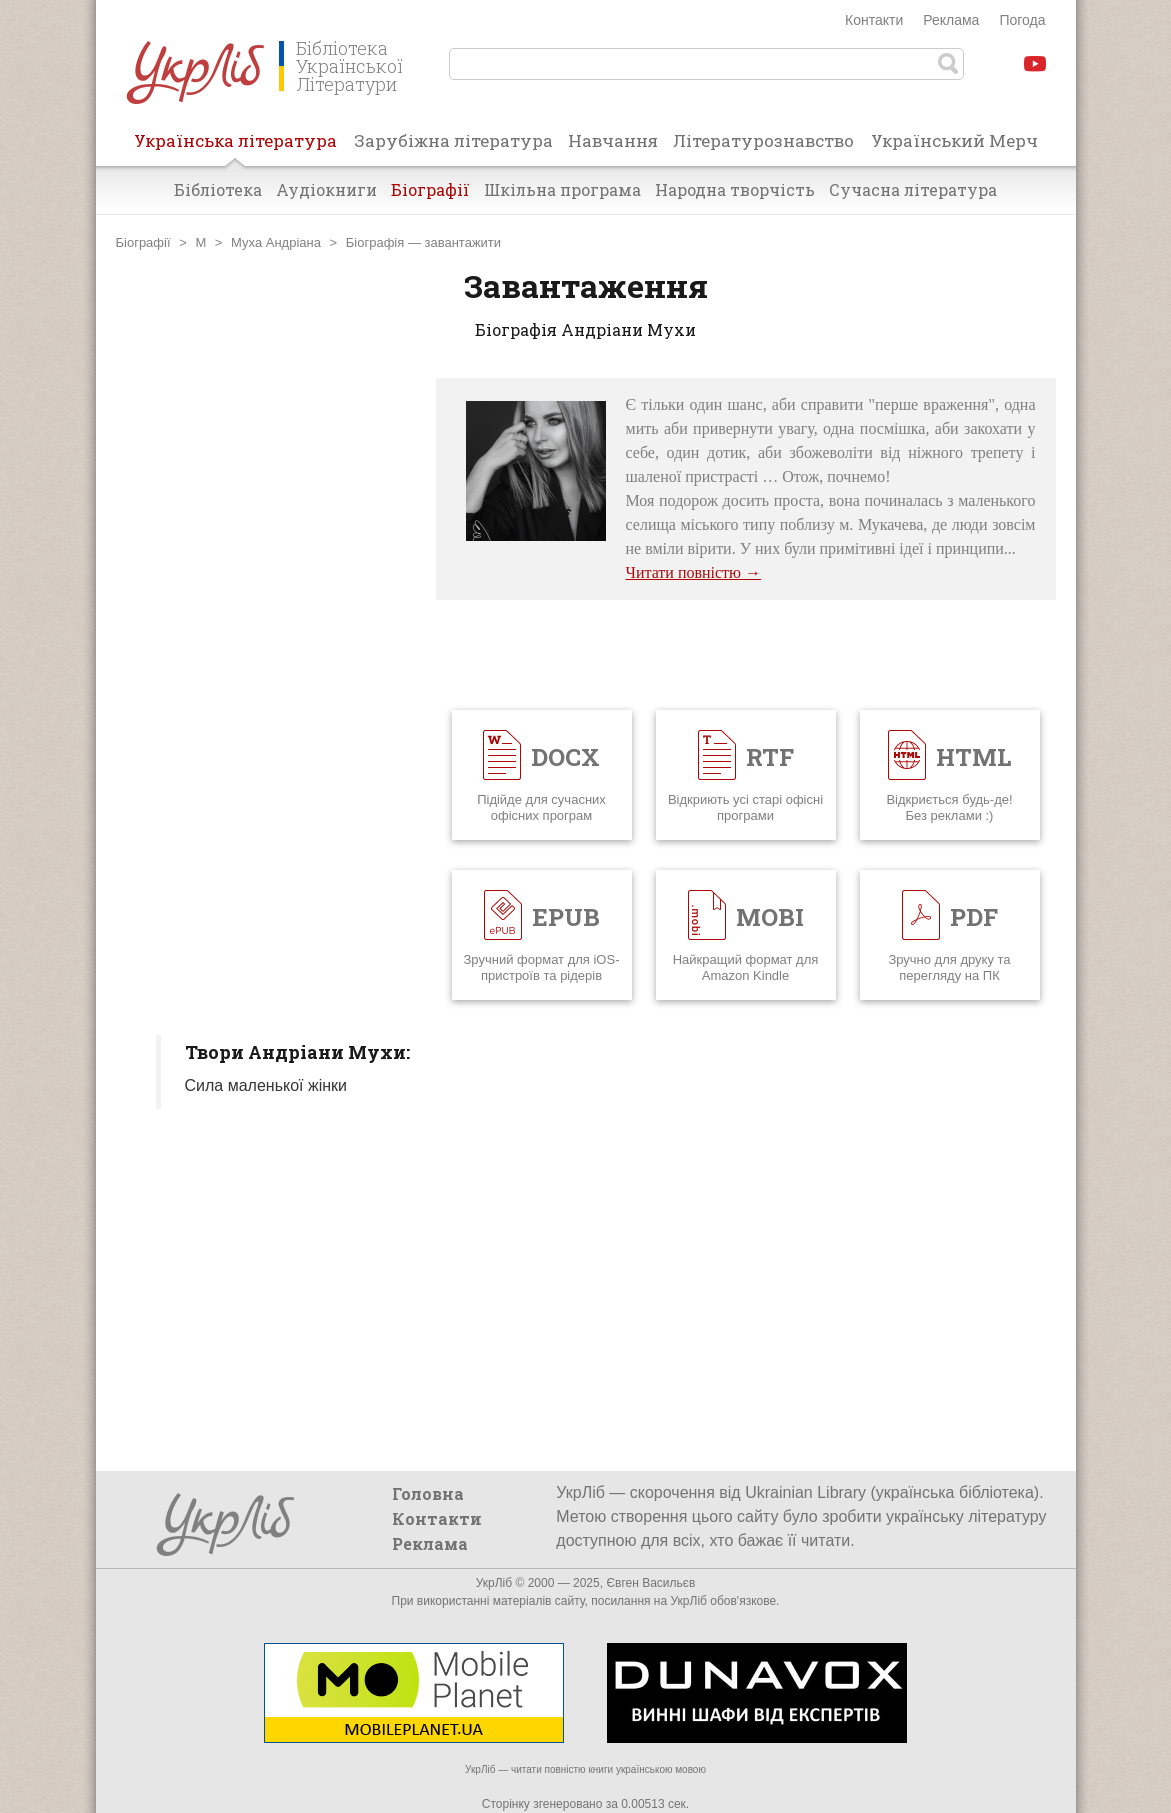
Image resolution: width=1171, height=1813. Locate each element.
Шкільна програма (562, 189)
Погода (1022, 20)
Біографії (430, 189)
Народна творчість (735, 189)
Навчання (613, 140)
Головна (428, 1493)
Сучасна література (913, 189)
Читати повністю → (694, 572)
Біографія (375, 242)
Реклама (951, 20)
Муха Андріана (276, 242)
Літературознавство (763, 140)
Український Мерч (954, 140)
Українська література (235, 147)
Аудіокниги (326, 189)
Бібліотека (218, 189)
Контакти (874, 20)
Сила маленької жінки (266, 1085)
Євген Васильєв (650, 1583)
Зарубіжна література (453, 140)
